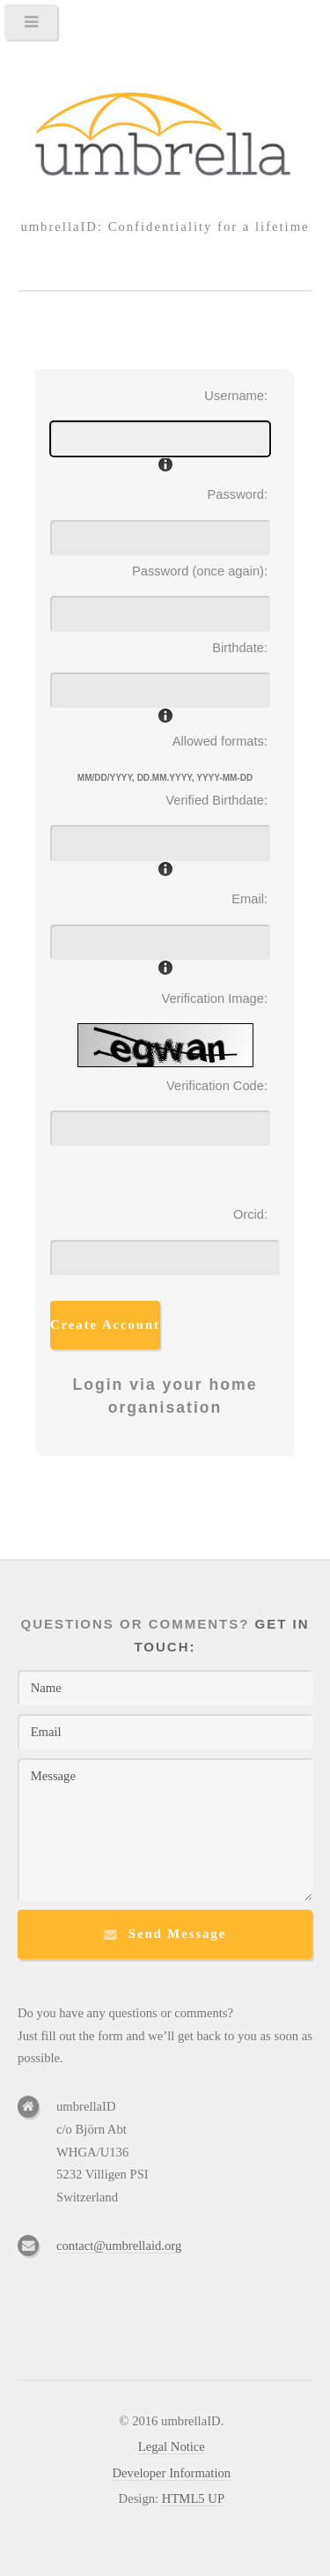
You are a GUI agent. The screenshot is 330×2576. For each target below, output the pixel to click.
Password (236, 494)
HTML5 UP (193, 2498)
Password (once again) (198, 571)
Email (247, 899)
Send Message (177, 1933)
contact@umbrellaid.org (118, 2245)
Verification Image (212, 998)
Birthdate (238, 648)
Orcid (248, 1214)
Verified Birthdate (214, 800)
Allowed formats (218, 741)
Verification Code (215, 1086)
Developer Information (171, 2473)
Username (234, 396)
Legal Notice (171, 2446)
